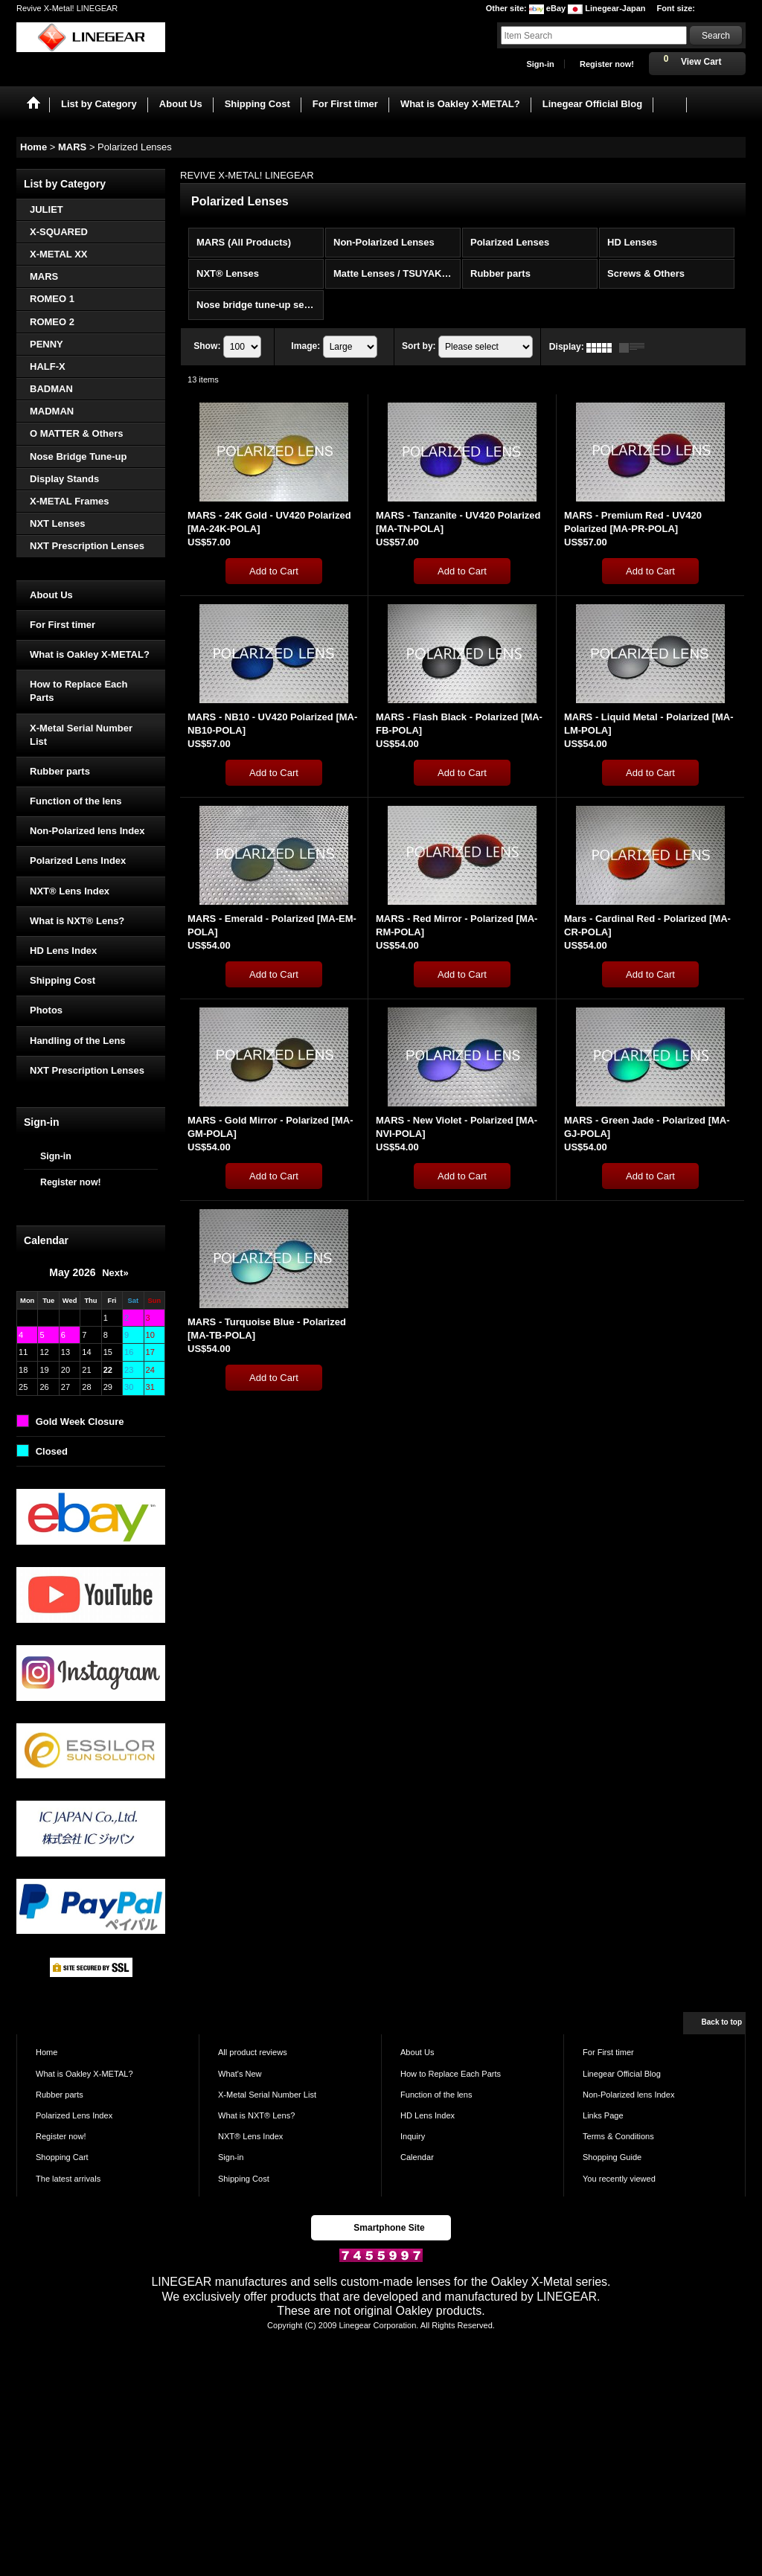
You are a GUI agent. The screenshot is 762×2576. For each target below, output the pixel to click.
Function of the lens (76, 801)
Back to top (722, 2022)
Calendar (417, 2157)
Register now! (607, 64)
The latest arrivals (68, 2178)
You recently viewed (619, 2178)
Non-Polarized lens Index (87, 830)
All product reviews (252, 2052)
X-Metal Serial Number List (81, 735)
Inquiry (412, 2136)
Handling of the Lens (78, 1040)
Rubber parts (60, 771)
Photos (46, 1010)
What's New (240, 2073)
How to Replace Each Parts (78, 691)
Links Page (603, 2115)
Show (206, 347)
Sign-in (540, 64)
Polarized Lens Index (78, 860)
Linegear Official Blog (622, 2073)
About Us (51, 594)
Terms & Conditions (618, 2136)
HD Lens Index (63, 950)
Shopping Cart (62, 2157)
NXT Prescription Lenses (87, 1070)
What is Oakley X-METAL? (90, 654)
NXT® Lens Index (69, 891)
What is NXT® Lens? (77, 920)
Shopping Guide (612, 2157)
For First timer (62, 624)
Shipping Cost (62, 980)
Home (46, 2052)
